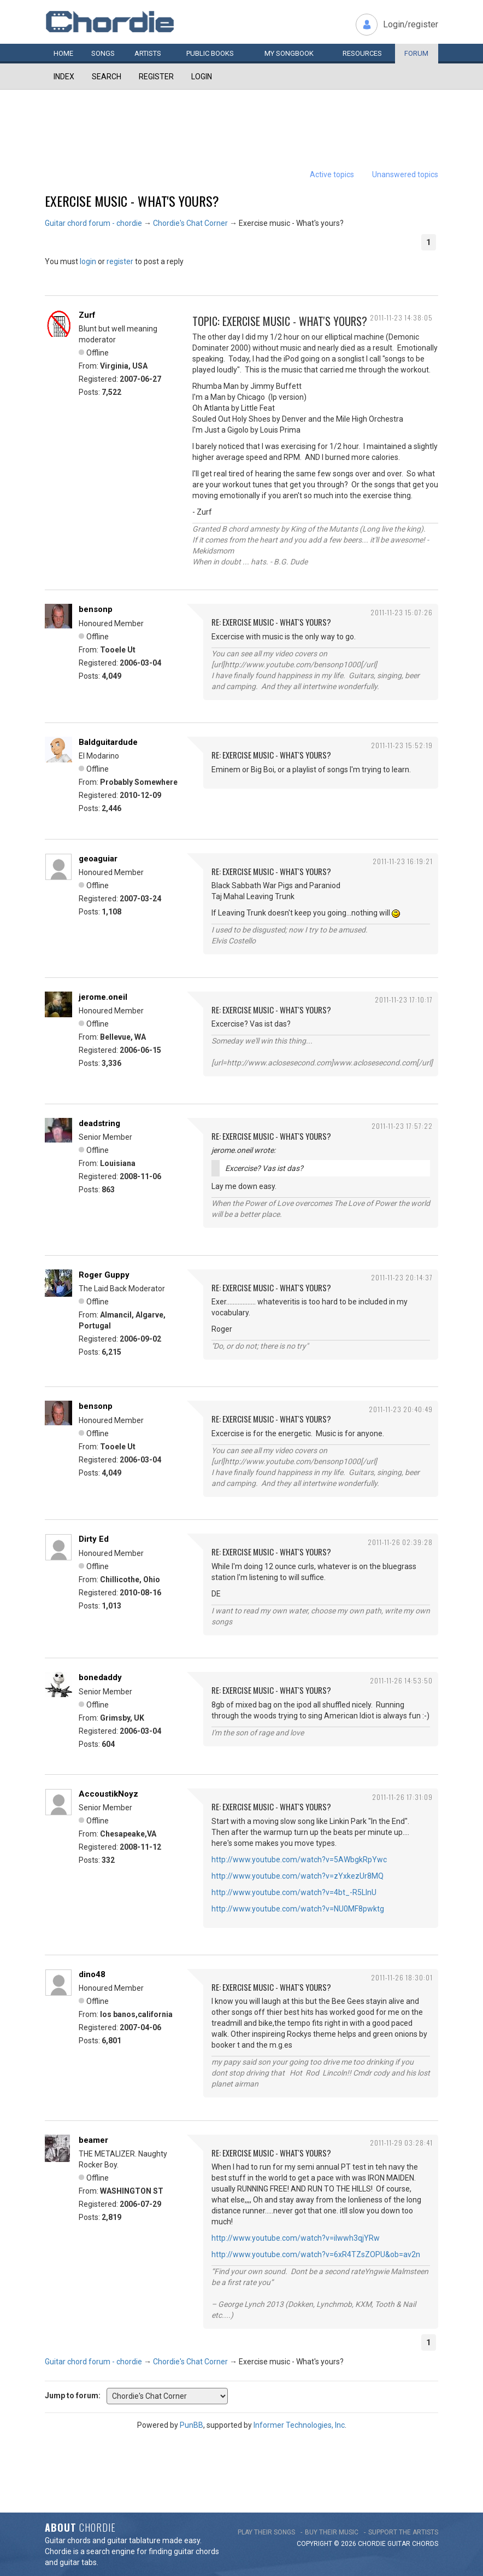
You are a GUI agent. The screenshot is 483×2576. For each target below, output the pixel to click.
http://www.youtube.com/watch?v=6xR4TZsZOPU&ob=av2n (315, 2254)
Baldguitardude (108, 742)
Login (201, 76)
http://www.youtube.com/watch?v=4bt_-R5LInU (293, 1892)
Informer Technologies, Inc (299, 2425)
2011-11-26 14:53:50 (401, 1680)
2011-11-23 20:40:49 (401, 1409)
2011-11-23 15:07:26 (401, 612)
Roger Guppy (104, 1275)
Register (156, 76)
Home (63, 53)
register (120, 261)
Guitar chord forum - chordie (93, 223)
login (88, 261)
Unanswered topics (405, 174)
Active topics (332, 174)
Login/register (410, 24)
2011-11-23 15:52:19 (402, 745)
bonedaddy (100, 1677)
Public (210, 53)
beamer (93, 2140)
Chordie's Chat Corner (190, 223)
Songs (103, 53)
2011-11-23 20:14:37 (402, 1277)
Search (106, 76)
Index (64, 76)
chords (425, 2544)
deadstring (99, 1123)
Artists (147, 53)
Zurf (87, 315)
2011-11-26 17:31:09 (402, 1797)
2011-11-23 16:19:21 (403, 861)
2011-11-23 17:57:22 (402, 1125)
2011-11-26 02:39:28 (400, 1542)
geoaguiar (98, 859)
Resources (362, 53)
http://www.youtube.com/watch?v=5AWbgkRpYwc (299, 1859)
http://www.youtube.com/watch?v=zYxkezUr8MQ (297, 1876)
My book (289, 53)
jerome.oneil (103, 997)
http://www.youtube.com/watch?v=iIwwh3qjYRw (295, 2238)
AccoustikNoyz (108, 1794)
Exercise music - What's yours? (132, 201)
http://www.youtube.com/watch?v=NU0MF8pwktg (297, 1908)
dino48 (92, 1974)
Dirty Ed (94, 1539)
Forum (416, 53)
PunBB (191, 2425)
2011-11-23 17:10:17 (404, 999)
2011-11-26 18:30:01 (402, 1977)
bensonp (96, 609)
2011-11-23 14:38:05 (401, 317)
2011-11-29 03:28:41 (401, 2142)
